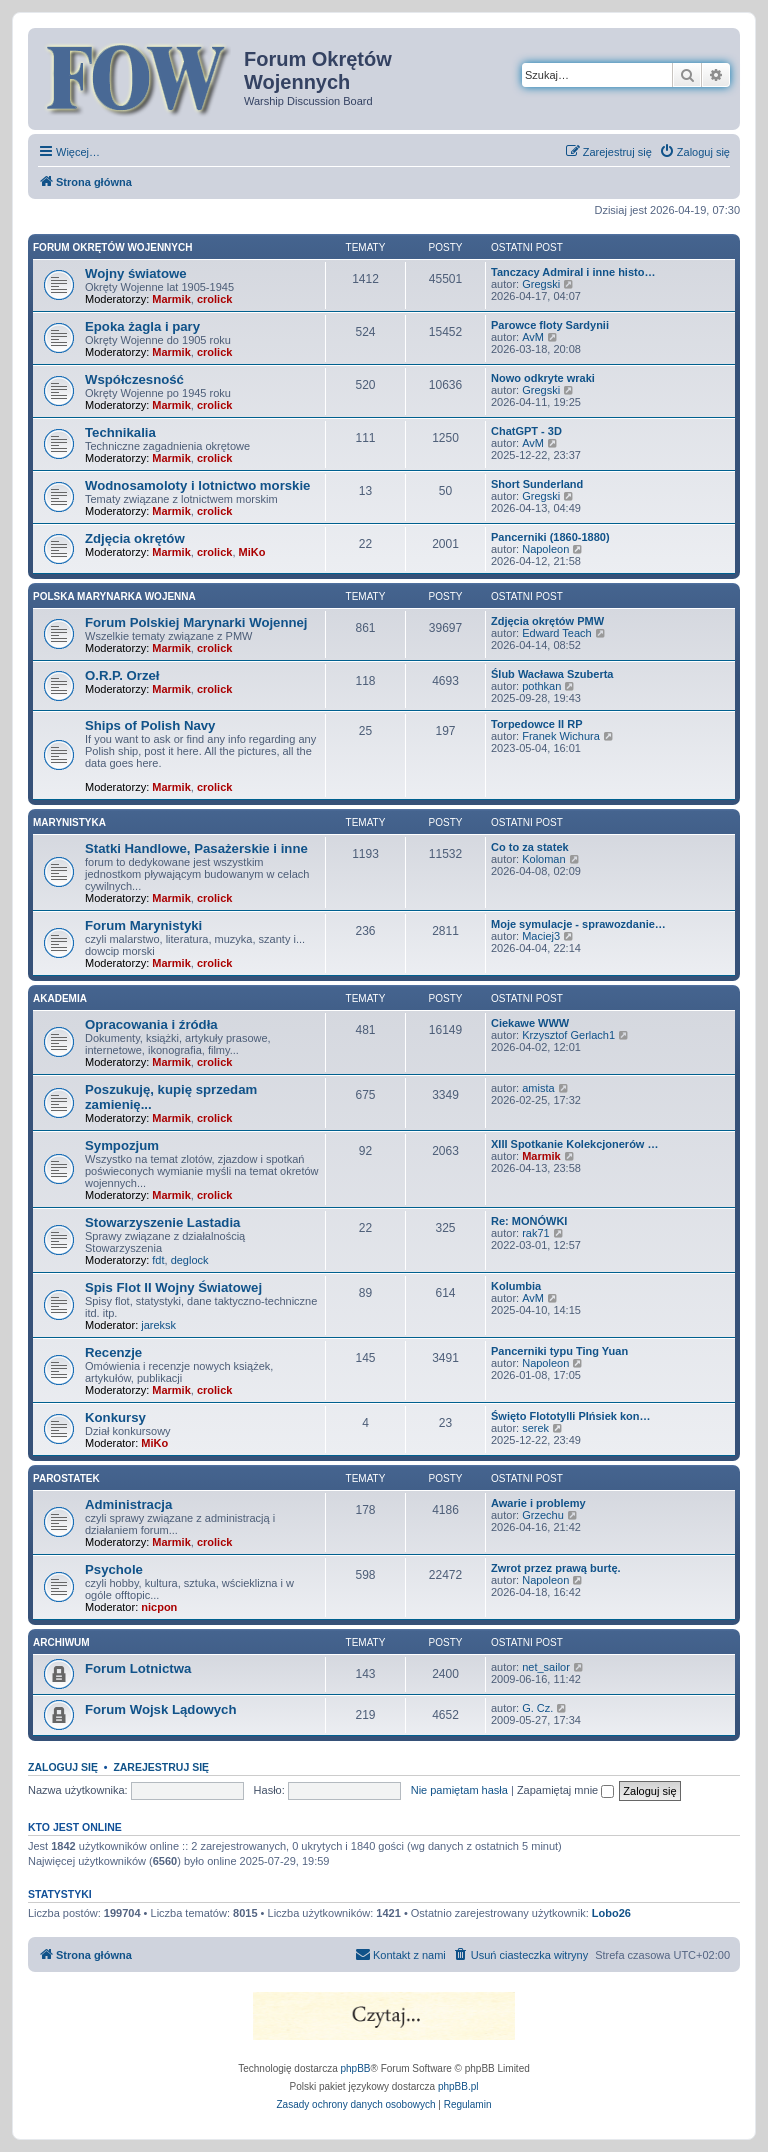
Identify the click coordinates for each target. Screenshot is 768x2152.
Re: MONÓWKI (529, 1221)
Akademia (60, 998)
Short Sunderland (537, 484)
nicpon (159, 1607)
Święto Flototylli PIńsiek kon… (571, 1416)
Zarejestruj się (161, 1767)
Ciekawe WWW (530, 1023)
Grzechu (543, 1515)
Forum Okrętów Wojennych (112, 247)
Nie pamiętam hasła (459, 1790)
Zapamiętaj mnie (565, 1790)
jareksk (158, 1325)
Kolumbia (516, 1286)
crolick (214, 299)
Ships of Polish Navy (150, 725)
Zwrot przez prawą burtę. (556, 1568)
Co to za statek (530, 847)
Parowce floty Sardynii (550, 325)
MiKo (252, 552)
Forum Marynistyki (143, 925)
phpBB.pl (458, 2086)
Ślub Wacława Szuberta (552, 674)
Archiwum (61, 1642)
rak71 (536, 1233)
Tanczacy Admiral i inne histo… (573, 272)
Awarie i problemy (538, 1503)
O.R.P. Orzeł (122, 675)
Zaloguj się (63, 1767)
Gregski (541, 284)
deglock (190, 1260)
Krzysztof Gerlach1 (568, 1035)
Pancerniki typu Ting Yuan (559, 1351)
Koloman (543, 859)
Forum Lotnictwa (138, 1668)
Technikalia (120, 432)
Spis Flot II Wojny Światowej (173, 1287)
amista (538, 1088)
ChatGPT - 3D (526, 431)
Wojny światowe (136, 273)
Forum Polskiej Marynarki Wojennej (196, 622)
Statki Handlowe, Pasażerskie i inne (196, 848)
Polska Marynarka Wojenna (114, 596)
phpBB (356, 2068)
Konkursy (115, 1417)
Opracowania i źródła (151, 1024)
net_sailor (546, 1667)
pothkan (541, 686)
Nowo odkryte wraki (543, 378)
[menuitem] (694, 152)
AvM (533, 337)
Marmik (171, 299)
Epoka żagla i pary (142, 326)
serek (535, 1428)
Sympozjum (122, 1145)
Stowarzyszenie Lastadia (162, 1222)
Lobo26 (611, 1913)
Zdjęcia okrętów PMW (547, 621)
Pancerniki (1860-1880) (550, 537)
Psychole (114, 1569)
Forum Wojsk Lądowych (160, 1709)
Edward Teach (557, 633)
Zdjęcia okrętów (135, 538)
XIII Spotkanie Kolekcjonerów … (574, 1144)
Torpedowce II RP (536, 724)
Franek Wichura (561, 736)
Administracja (128, 1504)
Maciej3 (541, 936)
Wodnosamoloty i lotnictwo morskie (197, 485)
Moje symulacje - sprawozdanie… (578, 924)
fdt (158, 1260)
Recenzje (113, 1352)
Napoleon (545, 549)
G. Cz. (537, 1708)
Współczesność (134, 379)
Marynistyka (69, 822)
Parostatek (66, 1478)
